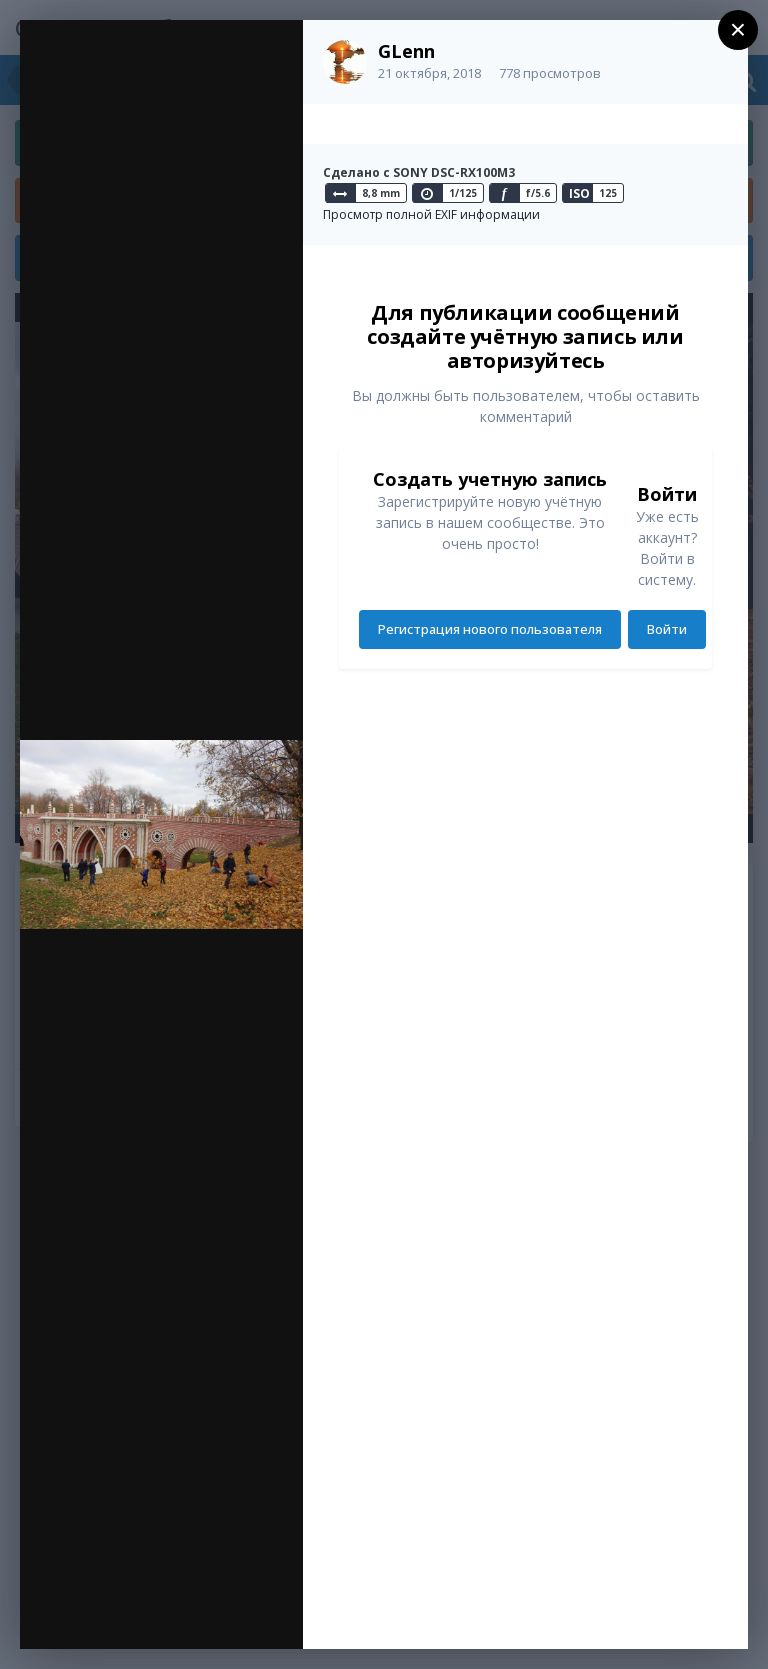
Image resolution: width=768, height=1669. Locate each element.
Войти (667, 629)
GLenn (406, 51)
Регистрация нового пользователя (490, 629)
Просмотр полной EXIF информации (431, 214)
